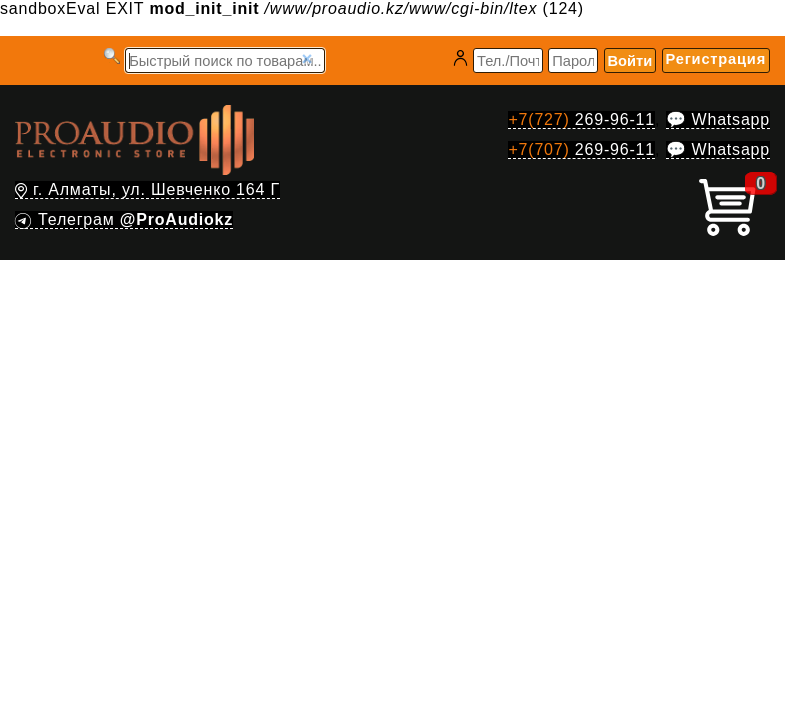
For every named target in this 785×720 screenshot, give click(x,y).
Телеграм (124, 219)
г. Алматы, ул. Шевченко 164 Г (147, 189)
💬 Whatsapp (718, 119)
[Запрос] (225, 60)
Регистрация (716, 59)
